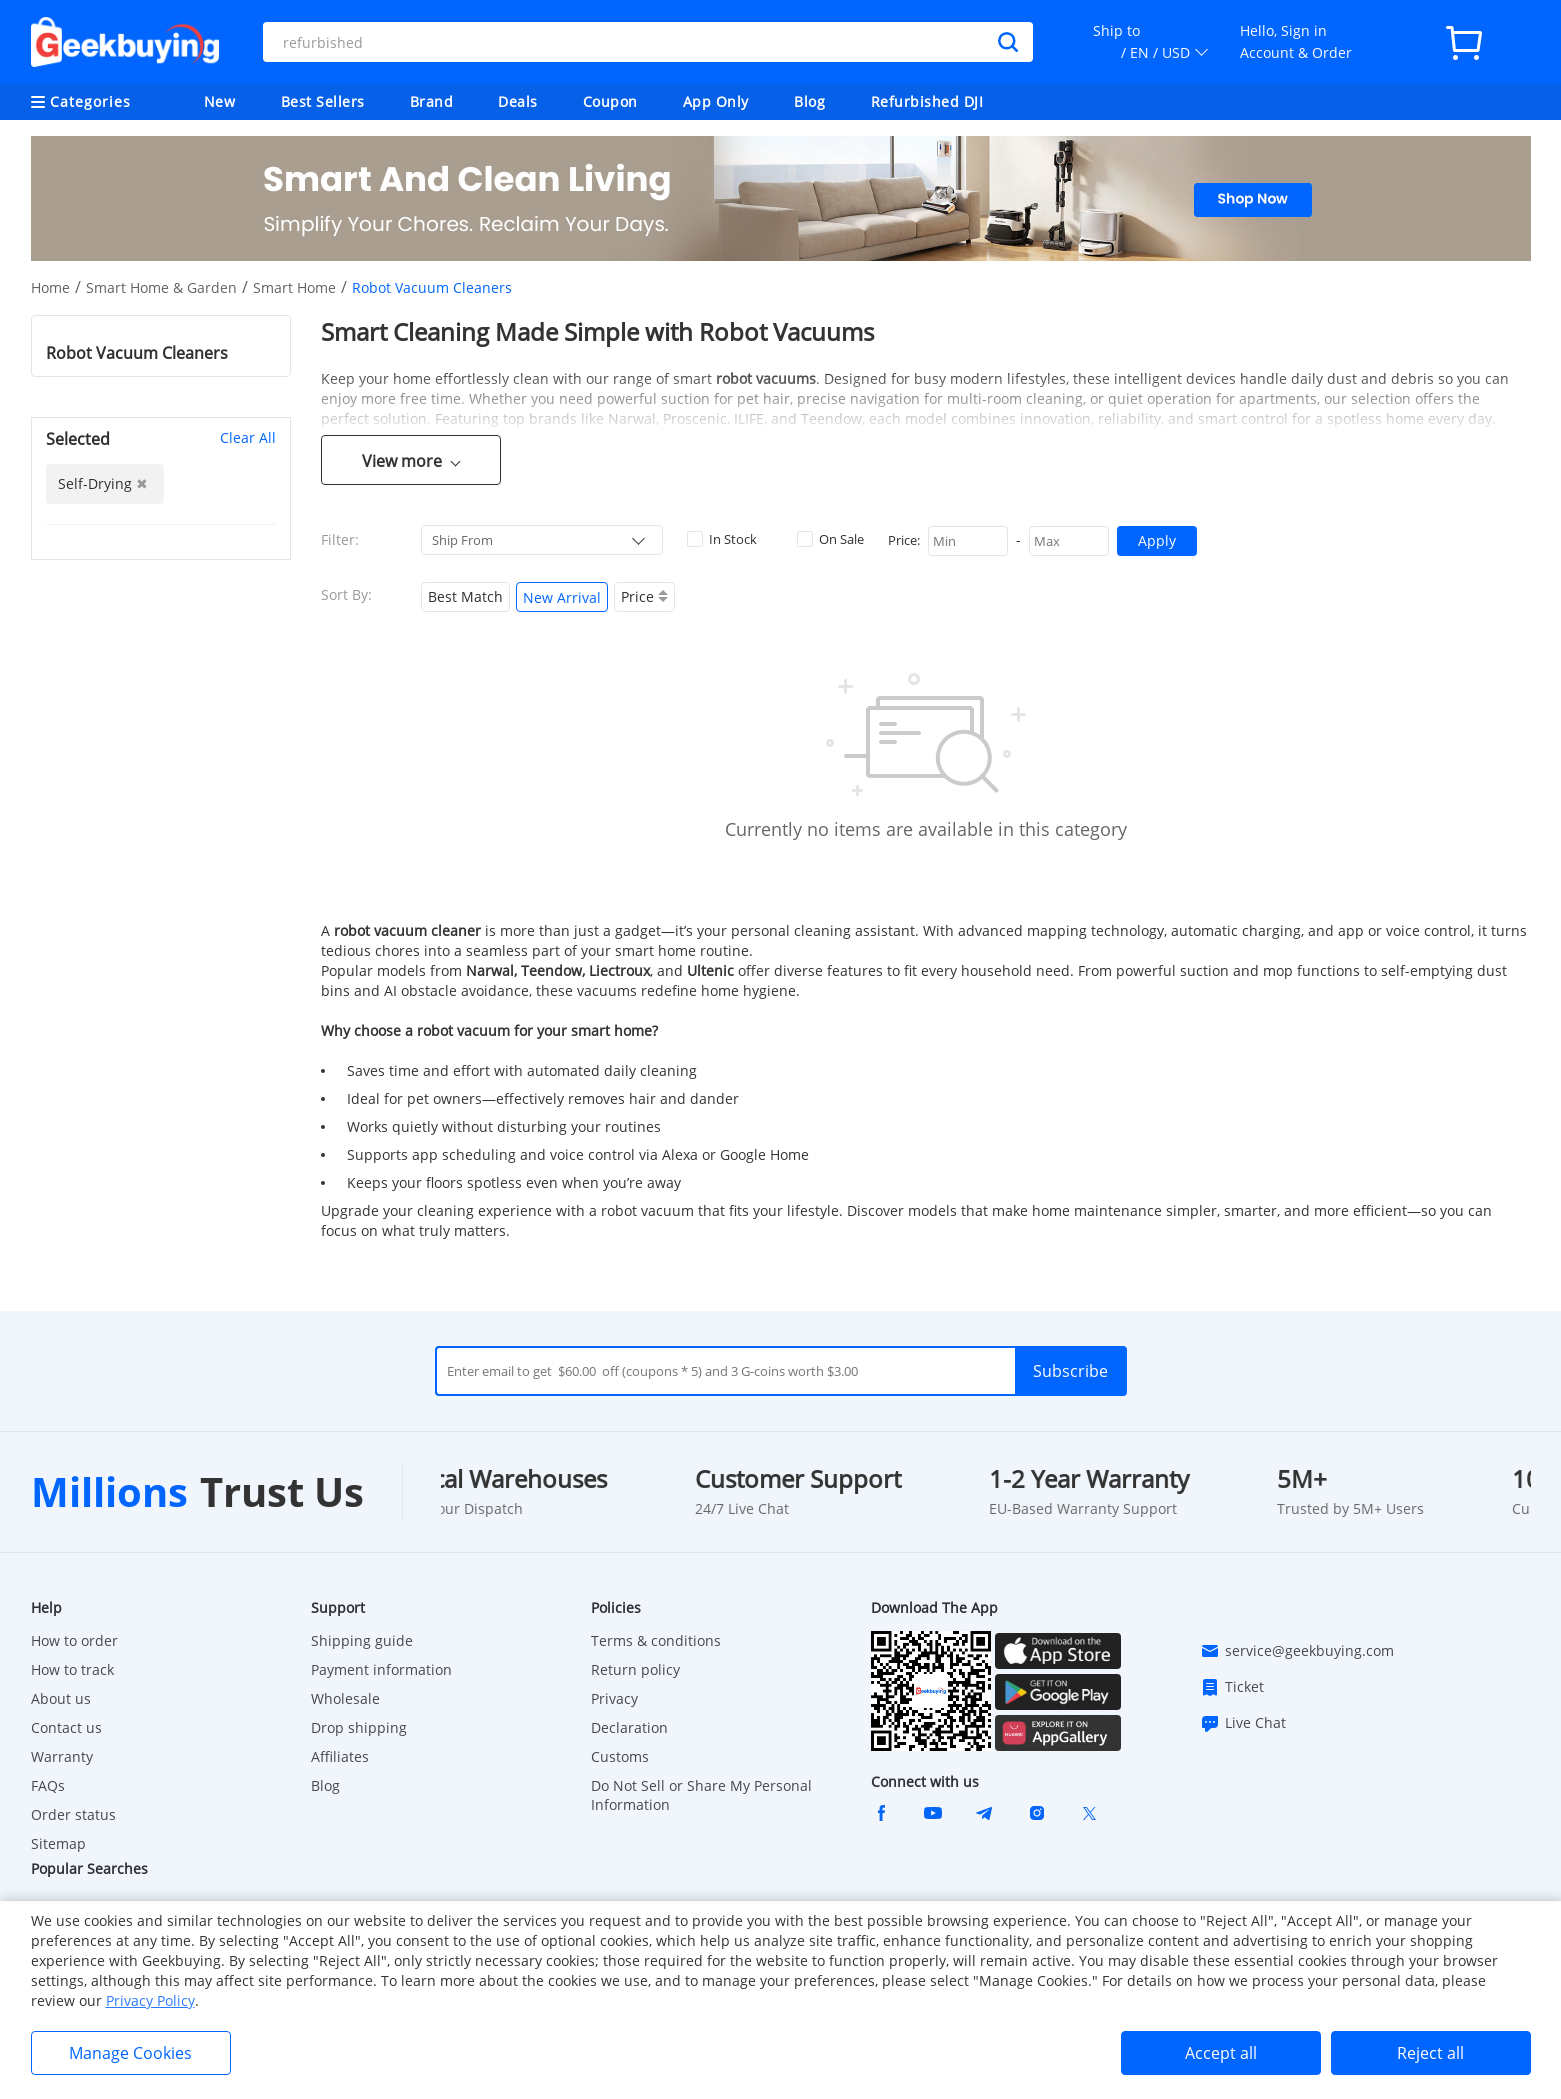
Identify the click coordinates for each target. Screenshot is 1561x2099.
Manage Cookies (130, 2053)
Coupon (610, 101)
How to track (72, 1669)
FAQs (48, 1785)
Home (50, 287)
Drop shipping (359, 1727)
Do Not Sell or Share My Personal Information (701, 1795)
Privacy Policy (150, 2000)
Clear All (248, 437)
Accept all (1221, 2053)
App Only (716, 101)
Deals (518, 101)
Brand (432, 101)
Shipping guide (362, 1640)
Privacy (614, 1698)
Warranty (62, 1756)
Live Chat (1243, 1723)
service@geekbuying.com (1297, 1651)
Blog (809, 101)
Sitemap (58, 1843)
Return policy (635, 1669)
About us (61, 1698)
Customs (620, 1756)
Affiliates (340, 1756)
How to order (74, 1640)
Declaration (629, 1727)
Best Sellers (323, 101)
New (220, 101)
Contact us (66, 1727)
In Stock (722, 539)
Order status (73, 1814)
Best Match (465, 596)
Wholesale (345, 1698)
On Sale (830, 539)
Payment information (381, 1669)
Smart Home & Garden (161, 287)
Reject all (1430, 2053)
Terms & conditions (656, 1640)
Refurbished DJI (927, 101)
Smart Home (294, 287)
